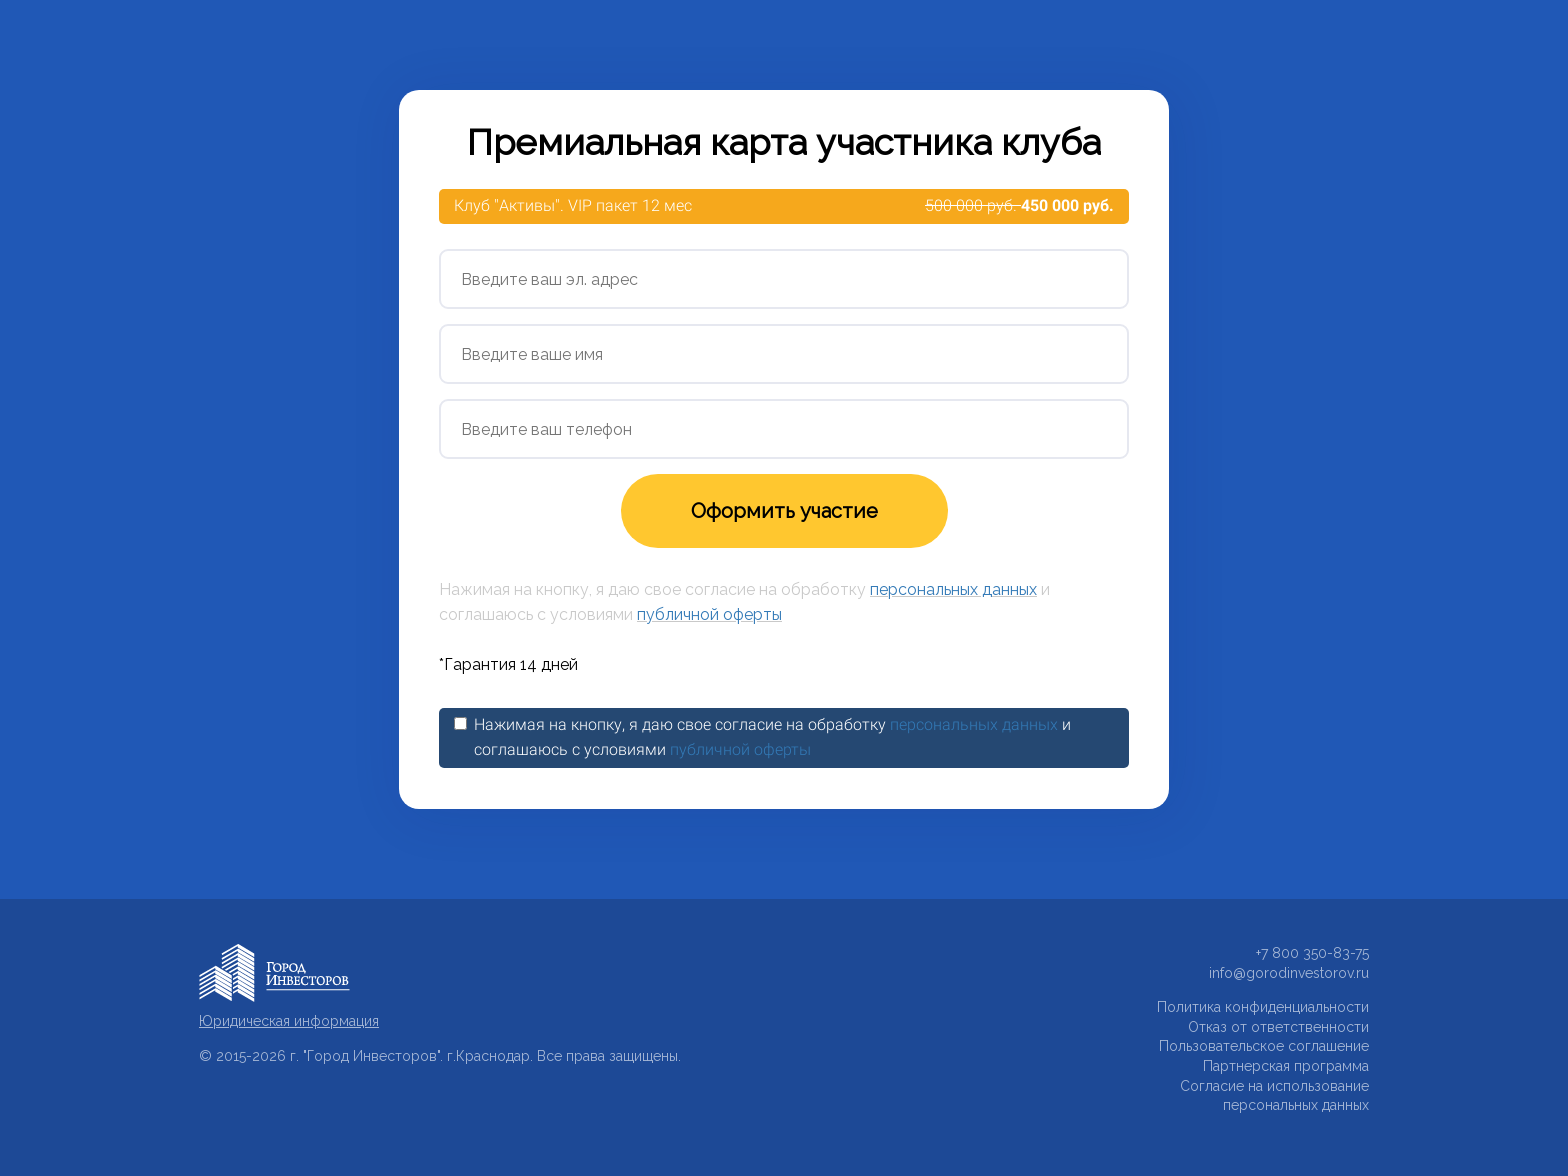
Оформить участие (784, 511)
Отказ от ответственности (1278, 1027)
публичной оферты (709, 614)
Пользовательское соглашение (1264, 1046)
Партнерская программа (1286, 1066)
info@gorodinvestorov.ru (1289, 973)
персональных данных (953, 589)
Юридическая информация (289, 1021)
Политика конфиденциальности (1263, 1007)
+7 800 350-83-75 (1312, 953)
